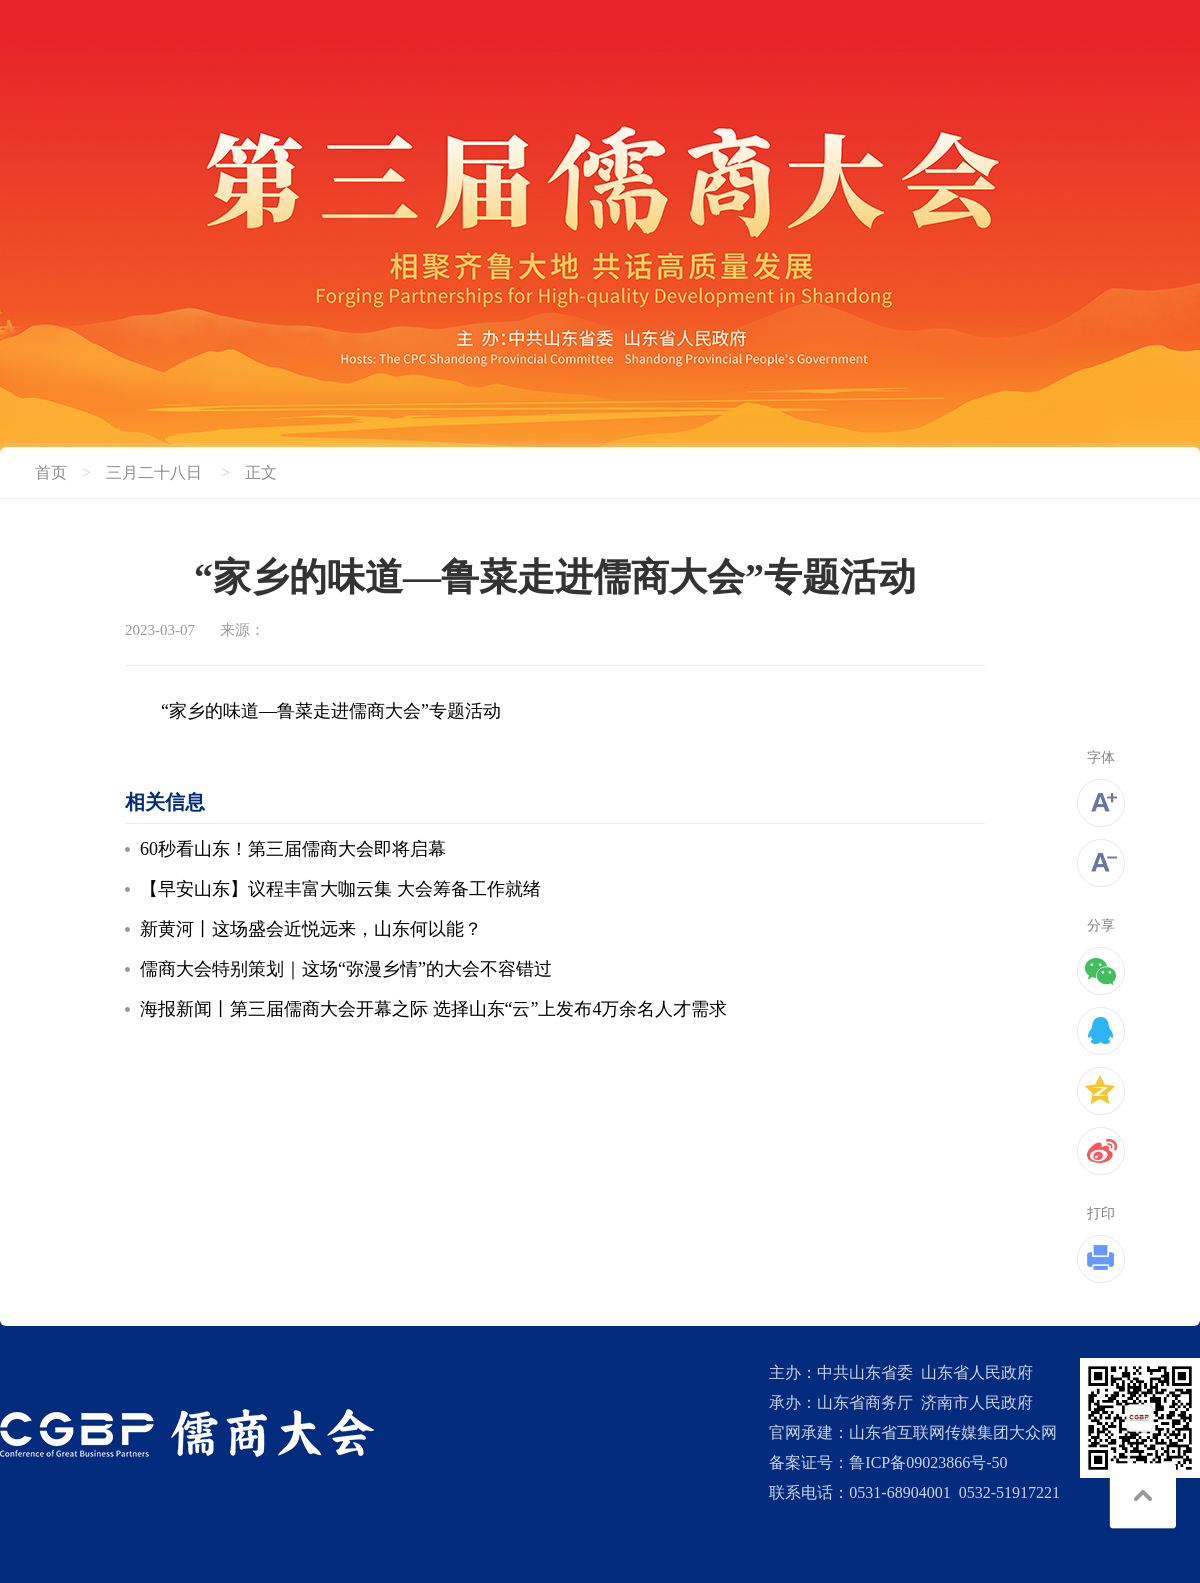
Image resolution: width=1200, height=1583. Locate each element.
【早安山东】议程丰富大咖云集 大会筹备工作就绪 (340, 889)
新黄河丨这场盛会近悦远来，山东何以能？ (311, 929)
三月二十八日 (154, 472)
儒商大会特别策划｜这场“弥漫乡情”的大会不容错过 (346, 969)
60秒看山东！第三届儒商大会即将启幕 (293, 849)
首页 (51, 472)
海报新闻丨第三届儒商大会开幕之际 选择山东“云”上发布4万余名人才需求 (433, 1009)
